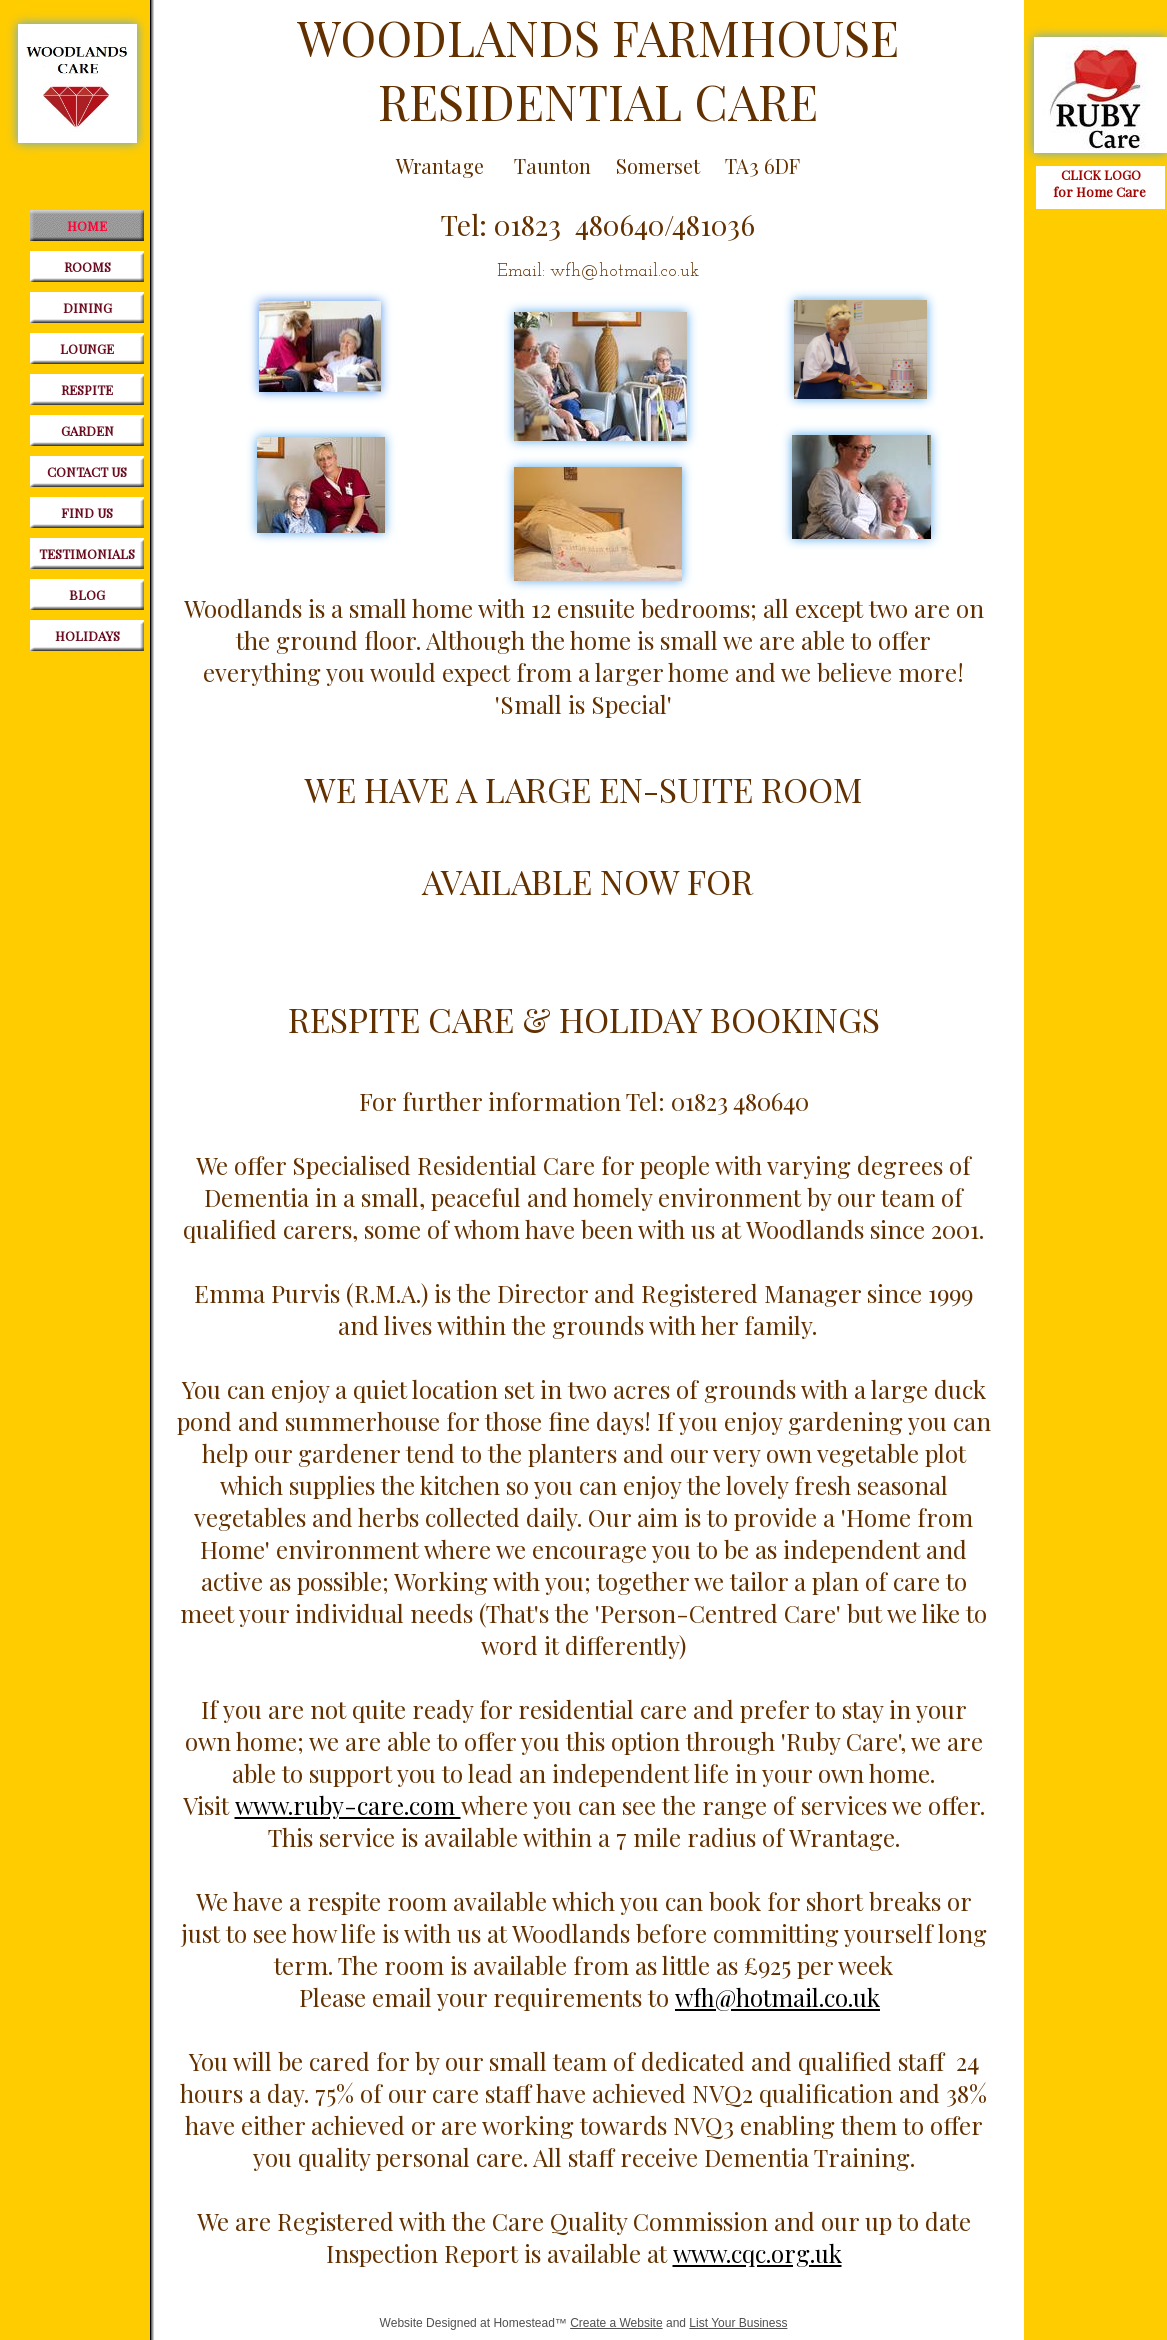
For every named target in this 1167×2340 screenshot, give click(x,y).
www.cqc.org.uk (757, 2253)
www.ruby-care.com (348, 1805)
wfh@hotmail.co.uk (777, 1997)
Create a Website (616, 2323)
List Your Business (738, 2323)
